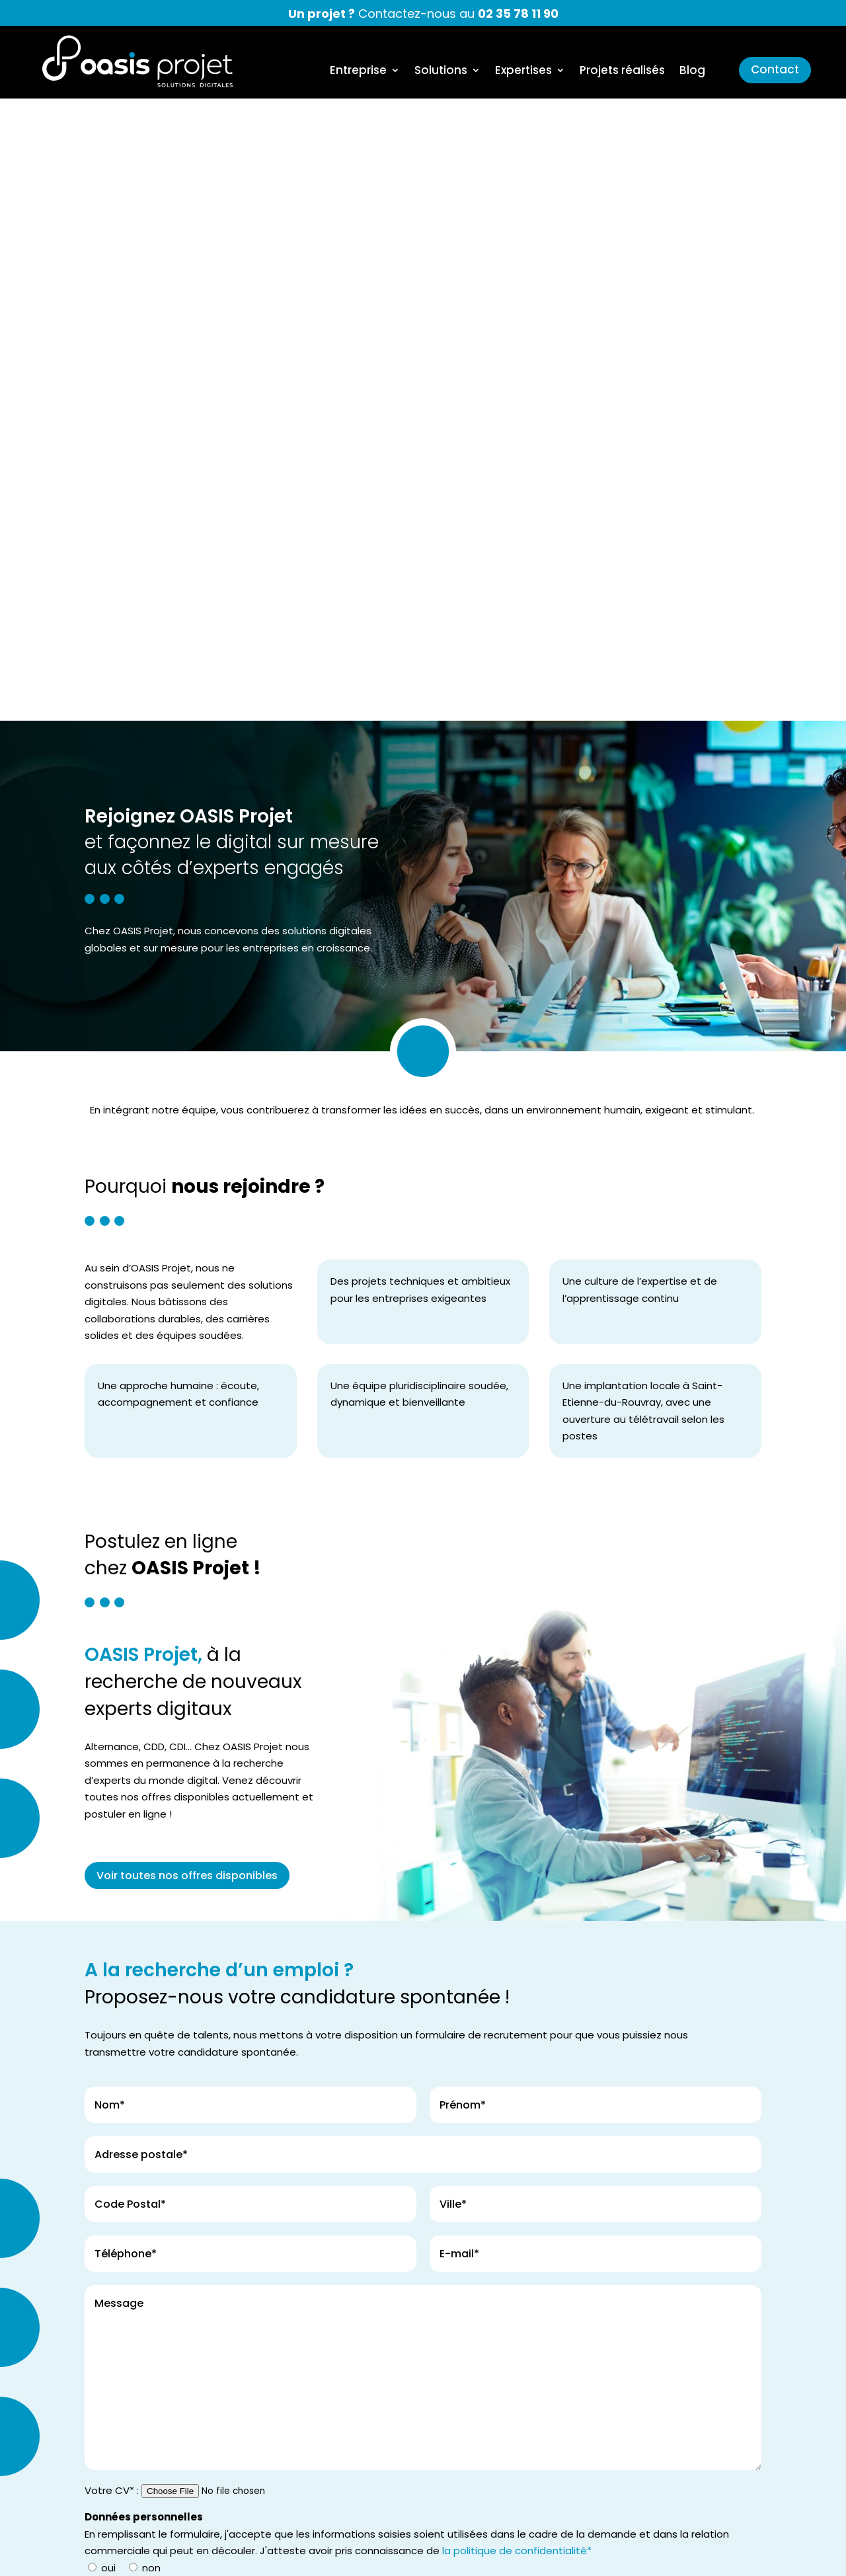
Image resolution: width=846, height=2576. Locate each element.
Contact (775, 69)
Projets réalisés (622, 71)
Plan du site (777, 2555)
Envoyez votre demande (160, 2052)
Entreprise (358, 71)
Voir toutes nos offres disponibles (187, 1253)
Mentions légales (559, 2555)
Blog (692, 71)
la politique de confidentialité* (517, 1928)
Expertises (523, 71)
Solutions (440, 71)
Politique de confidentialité (674, 2555)
